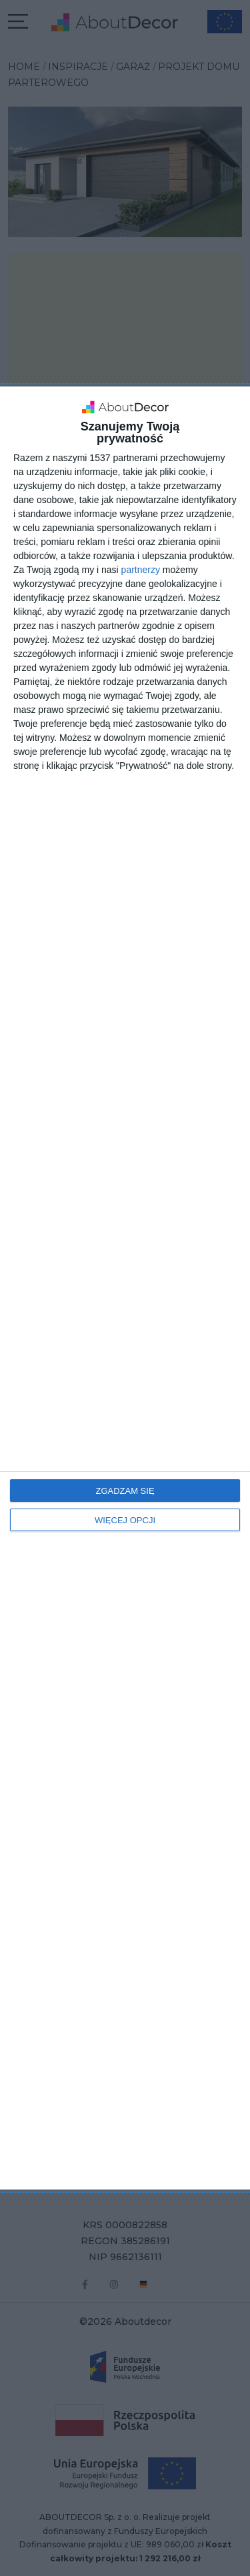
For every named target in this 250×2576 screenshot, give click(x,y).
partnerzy (140, 569)
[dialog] (125, 1288)
